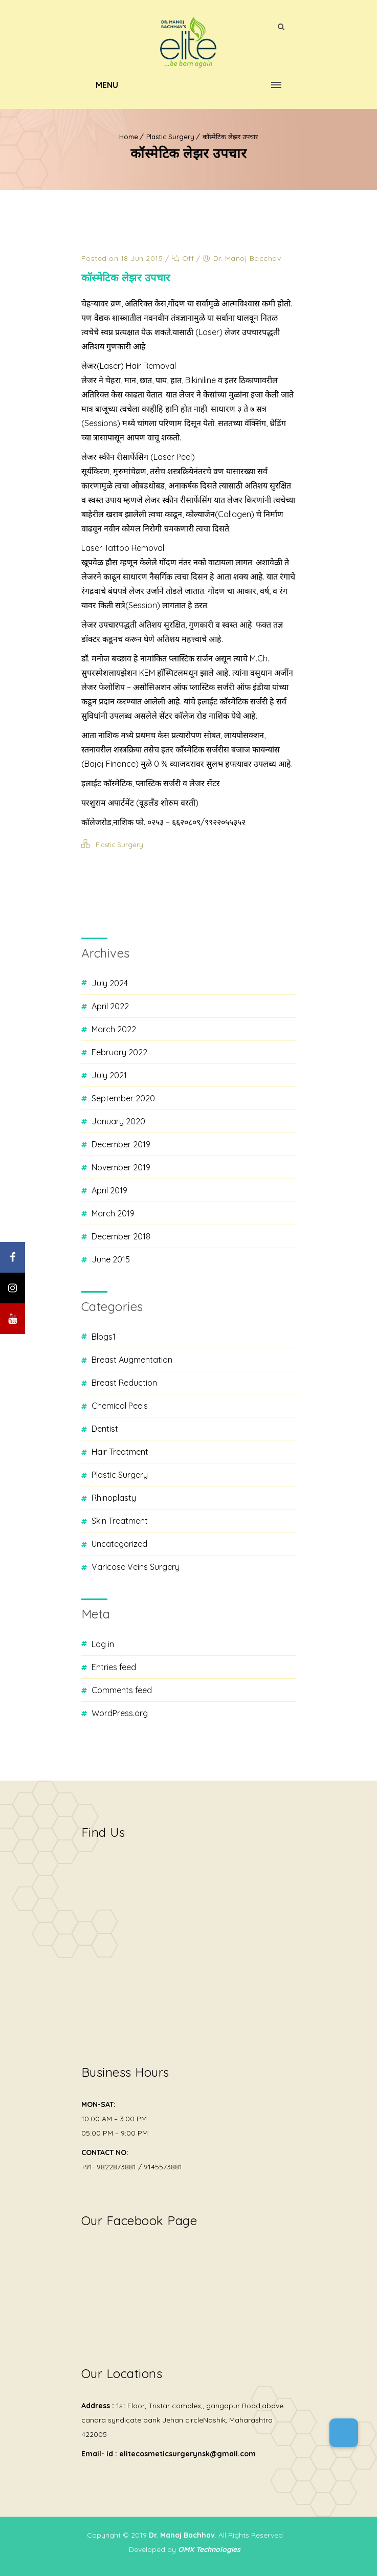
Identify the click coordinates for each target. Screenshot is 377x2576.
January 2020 (118, 1121)
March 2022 (114, 1029)
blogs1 (104, 1336)
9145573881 (163, 2166)
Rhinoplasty (114, 1498)
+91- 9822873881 (108, 2166)
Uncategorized (119, 1544)
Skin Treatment (120, 1521)
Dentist (105, 1429)
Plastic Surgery (170, 136)
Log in (103, 1644)
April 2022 (110, 1006)
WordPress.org (120, 1713)
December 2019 (121, 1144)
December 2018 (121, 1236)
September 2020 (123, 1098)
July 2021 (109, 1075)
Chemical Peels (120, 1406)
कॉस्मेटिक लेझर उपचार (230, 136)
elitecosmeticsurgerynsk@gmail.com (187, 2453)
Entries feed (114, 1667)
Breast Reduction (124, 1383)
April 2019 (109, 1190)
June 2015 (111, 1259)
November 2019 (121, 1167)
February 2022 (119, 1052)
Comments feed (122, 1690)
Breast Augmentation (132, 1359)
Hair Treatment (120, 1452)
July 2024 (110, 983)
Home (128, 136)
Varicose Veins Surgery (136, 1567)
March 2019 (113, 1213)
